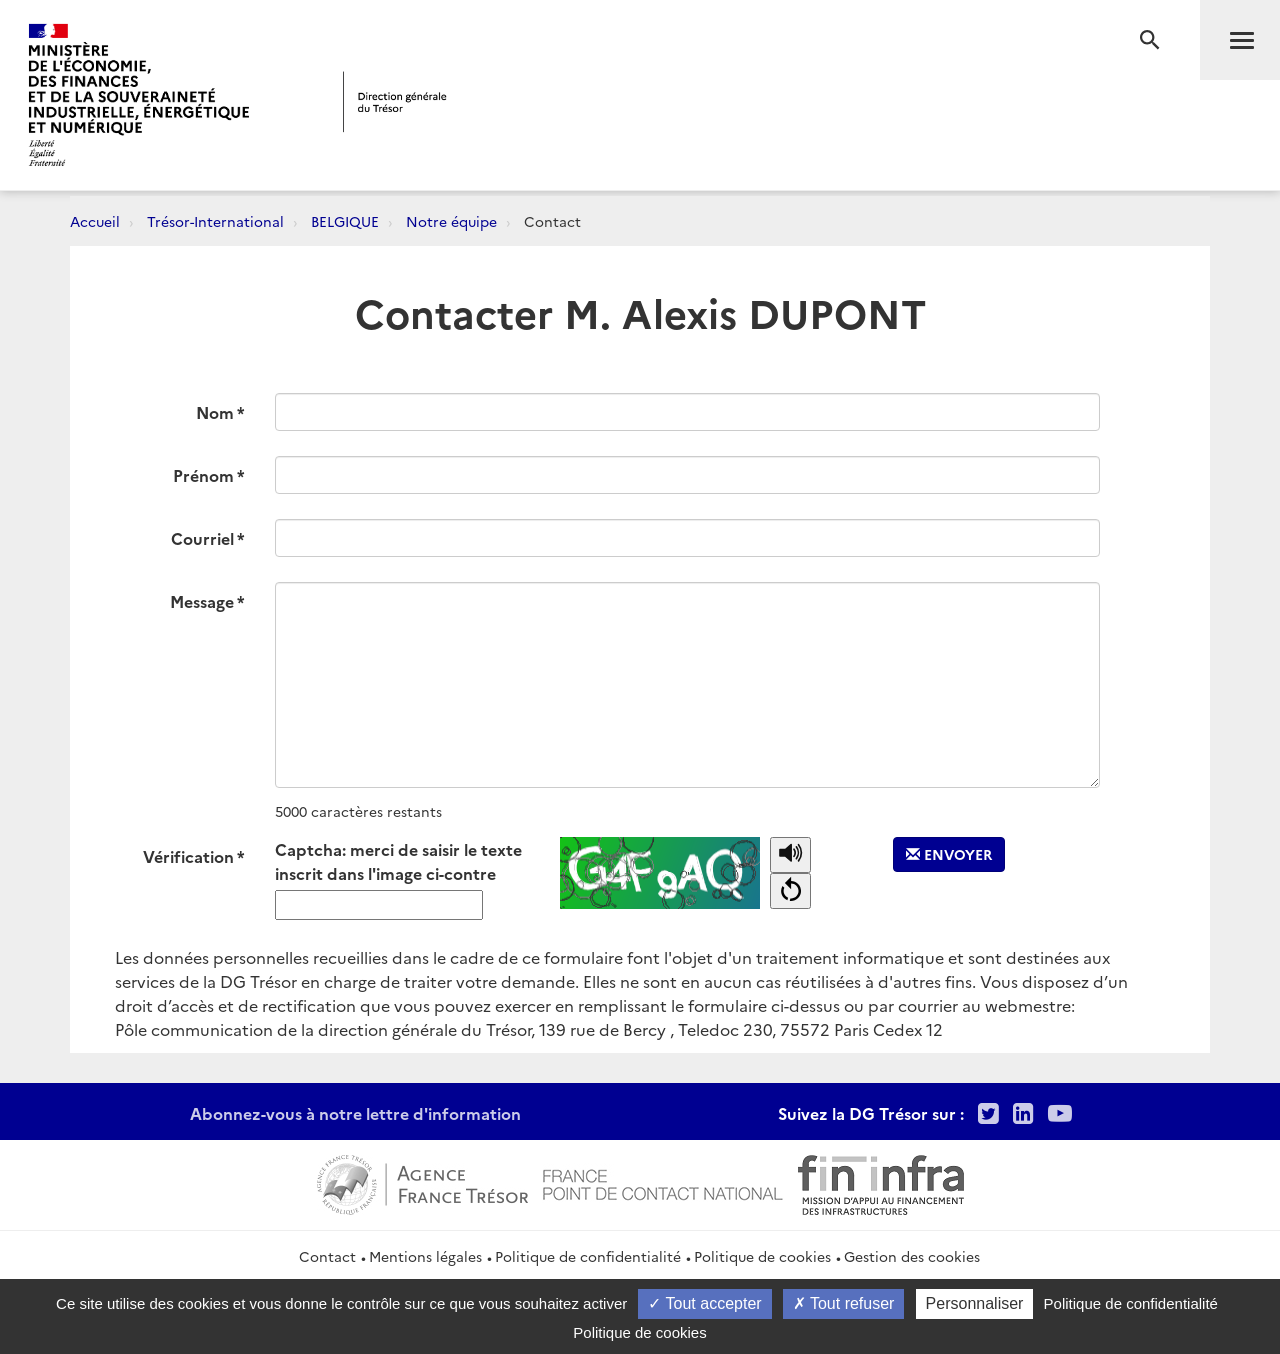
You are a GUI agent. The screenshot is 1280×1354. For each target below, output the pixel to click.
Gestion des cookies (912, 1256)
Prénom (203, 475)
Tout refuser (844, 1303)
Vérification (188, 856)
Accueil (95, 221)
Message (202, 601)
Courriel (202, 538)
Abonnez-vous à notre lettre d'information (355, 1113)
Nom (215, 412)
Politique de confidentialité (588, 1256)
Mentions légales (425, 1256)
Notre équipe (451, 221)
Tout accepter (704, 1303)
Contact (327, 1256)
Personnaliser (975, 1303)
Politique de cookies (762, 1256)
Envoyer (949, 854)
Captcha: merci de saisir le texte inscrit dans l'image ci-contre (398, 861)
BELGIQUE (345, 221)
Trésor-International (215, 221)
